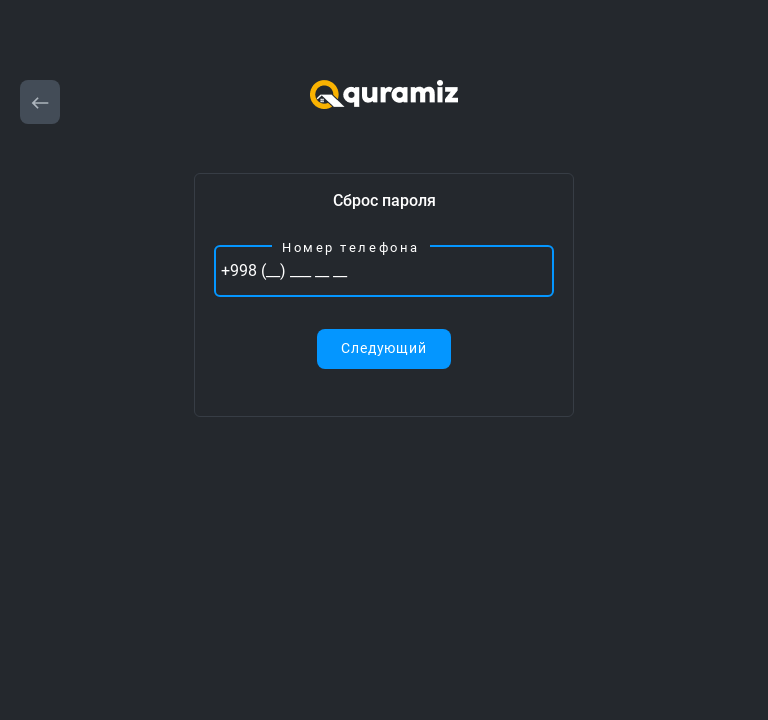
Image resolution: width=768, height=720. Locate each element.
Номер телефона (351, 247)
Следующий (384, 348)
